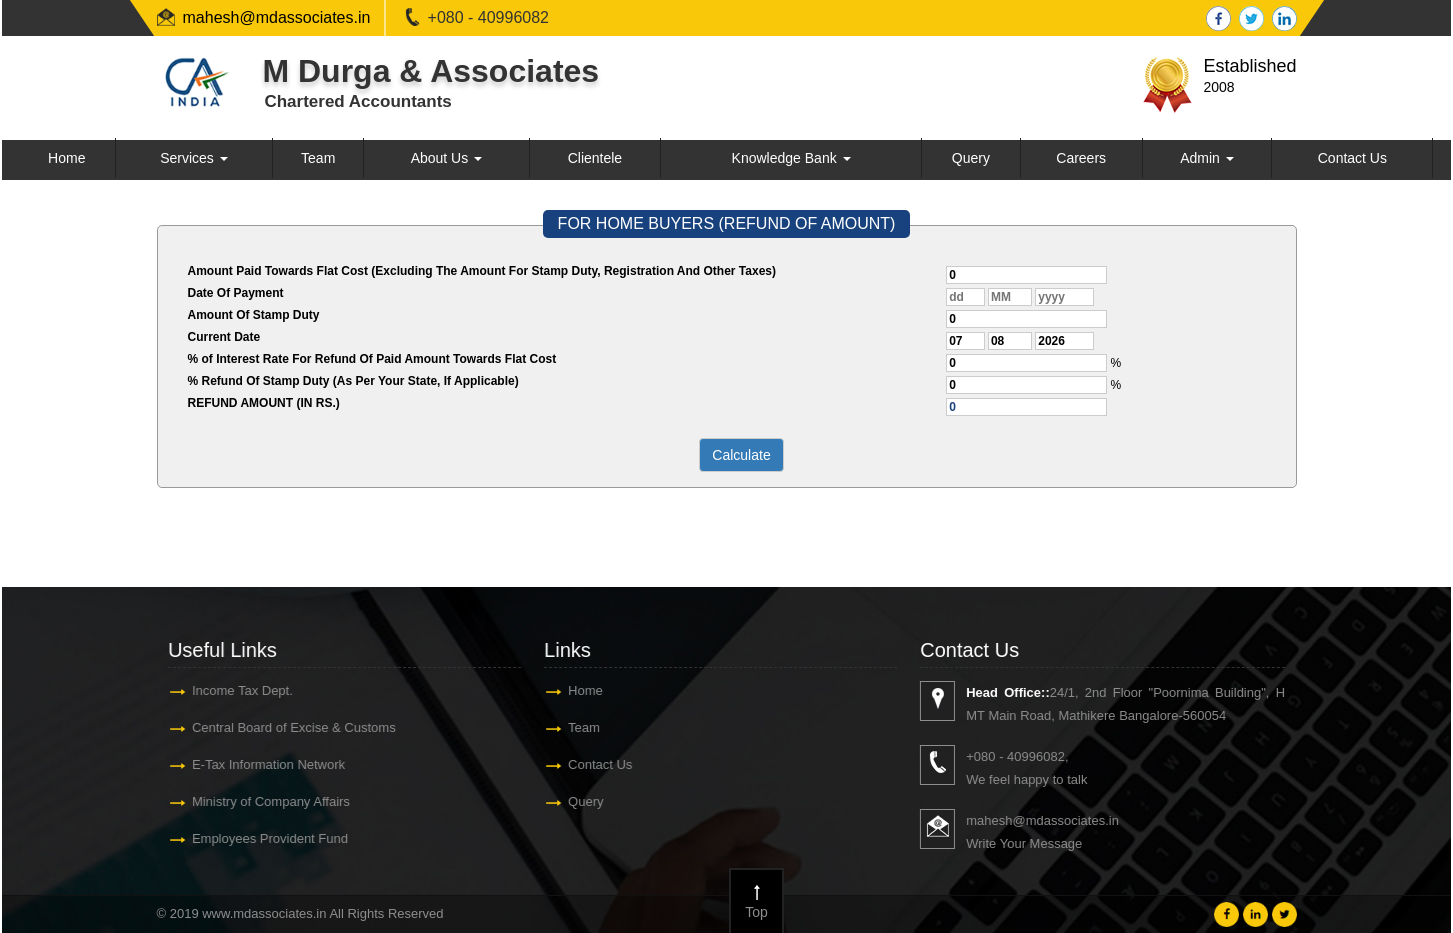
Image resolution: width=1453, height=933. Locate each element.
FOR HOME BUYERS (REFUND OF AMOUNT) (727, 223)
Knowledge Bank (791, 158)
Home (66, 158)
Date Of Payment (236, 293)
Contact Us (1352, 158)
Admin (1207, 158)
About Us (446, 158)
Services (194, 158)
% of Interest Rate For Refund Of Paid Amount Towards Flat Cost (372, 359)
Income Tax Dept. (241, 690)
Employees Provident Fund (269, 838)
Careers (1081, 158)
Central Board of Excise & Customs (293, 727)
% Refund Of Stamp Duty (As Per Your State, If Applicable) (353, 381)
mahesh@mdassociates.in (277, 17)
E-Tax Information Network (267, 764)
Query (971, 158)
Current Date (224, 337)
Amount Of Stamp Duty (254, 315)
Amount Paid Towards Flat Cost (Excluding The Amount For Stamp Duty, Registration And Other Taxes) (482, 271)
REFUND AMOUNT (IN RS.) (264, 403)
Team (318, 158)
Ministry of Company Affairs (270, 801)
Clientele (595, 158)
